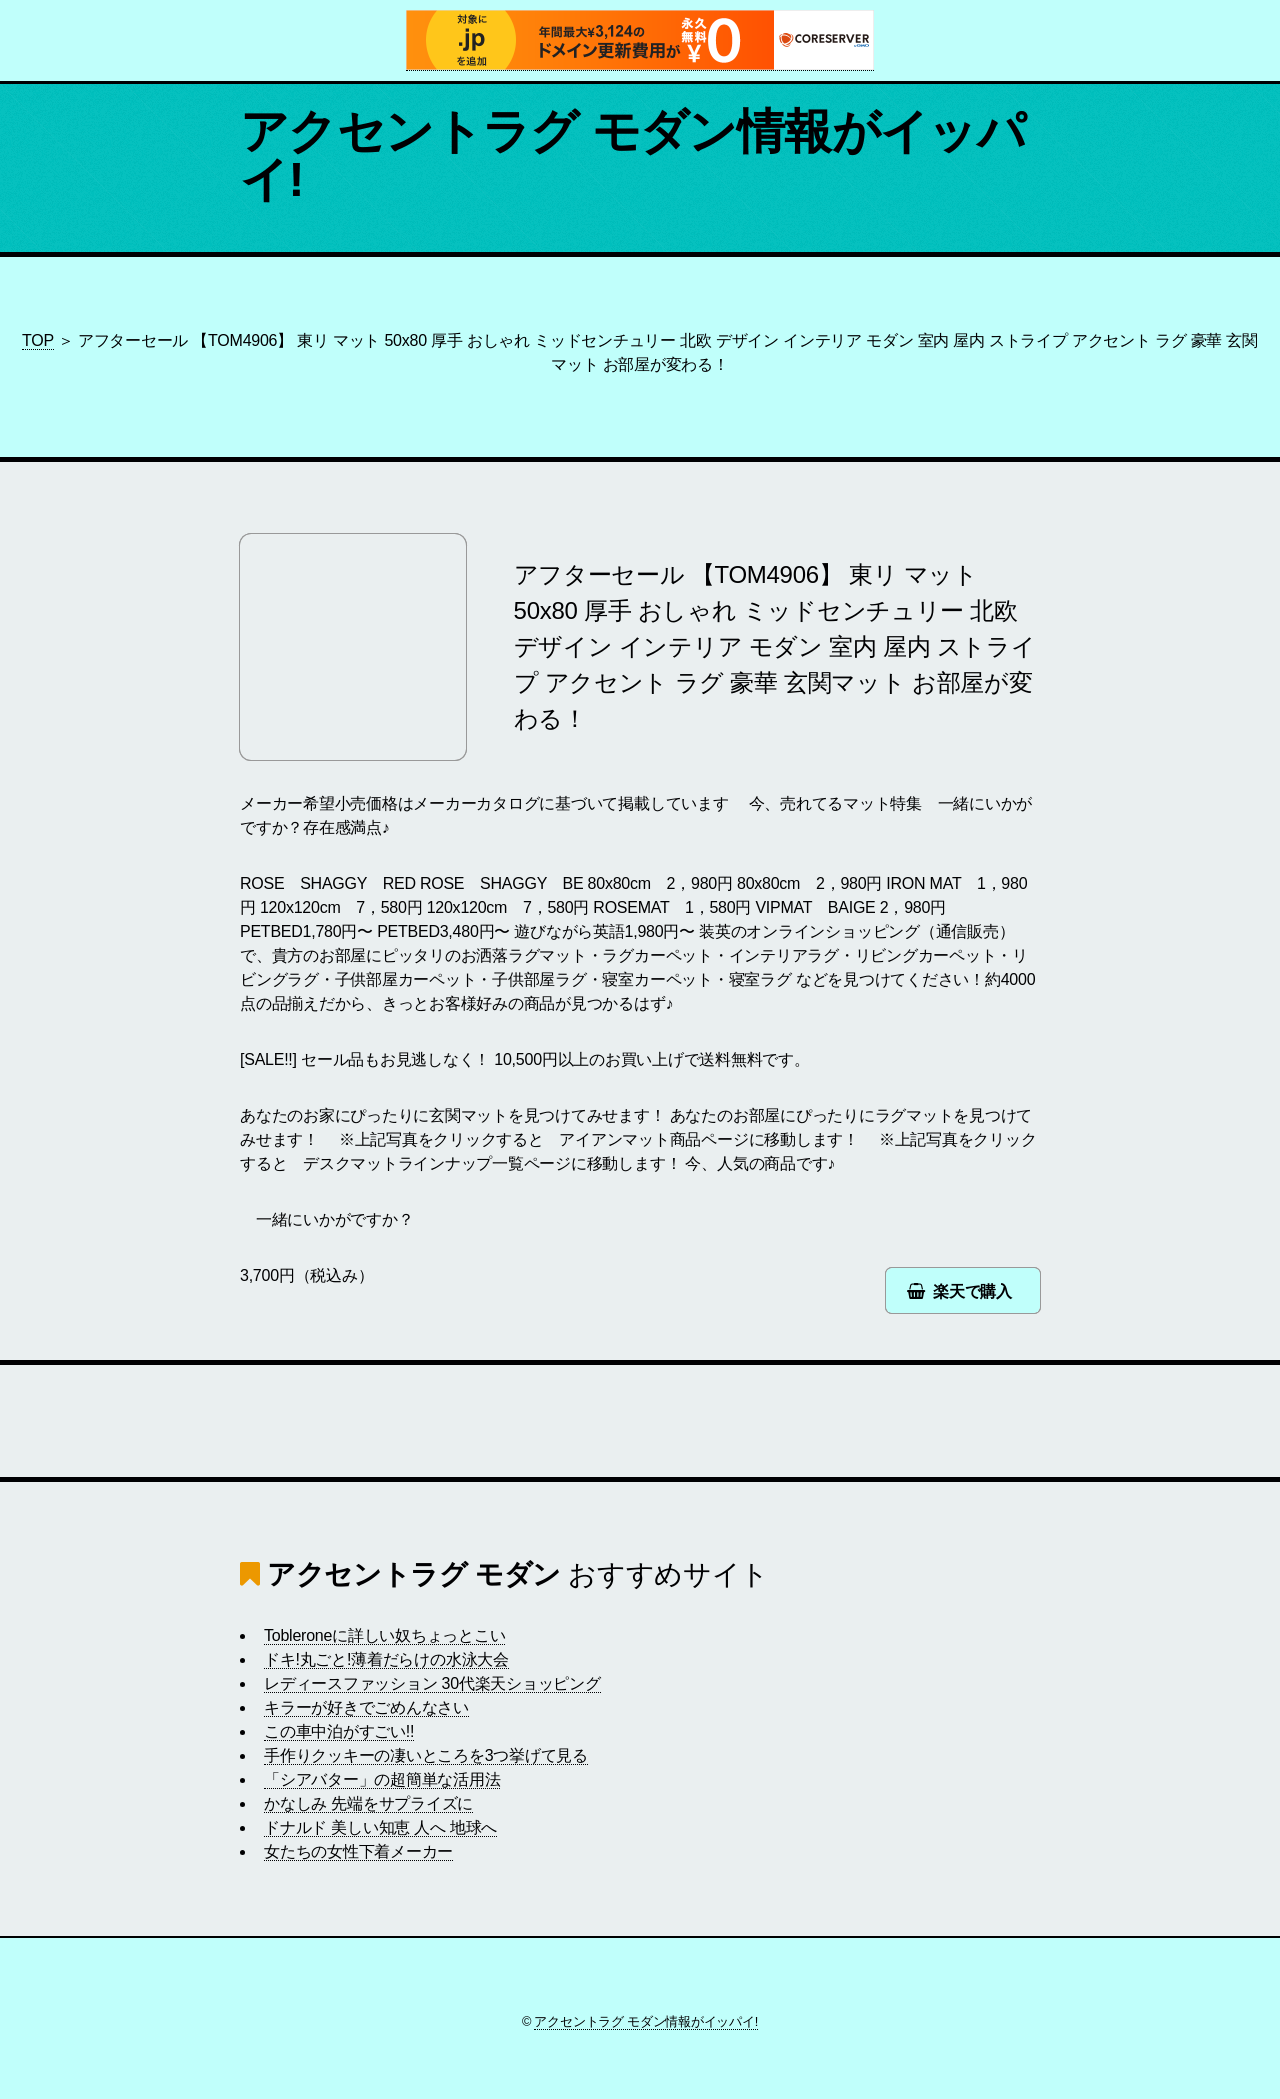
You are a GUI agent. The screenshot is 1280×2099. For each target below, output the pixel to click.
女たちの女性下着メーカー (358, 1851)
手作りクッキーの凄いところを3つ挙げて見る (426, 1755)
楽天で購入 (972, 1291)
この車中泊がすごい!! (339, 1731)
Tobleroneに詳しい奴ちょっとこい (384, 1635)
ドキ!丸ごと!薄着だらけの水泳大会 (386, 1659)
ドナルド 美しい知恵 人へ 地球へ (380, 1827)
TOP (38, 340)
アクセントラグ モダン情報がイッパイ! (632, 155)
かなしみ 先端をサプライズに (368, 1803)
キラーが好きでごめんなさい (366, 1707)
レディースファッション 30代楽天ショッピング (432, 1683)
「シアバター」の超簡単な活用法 (382, 1779)
